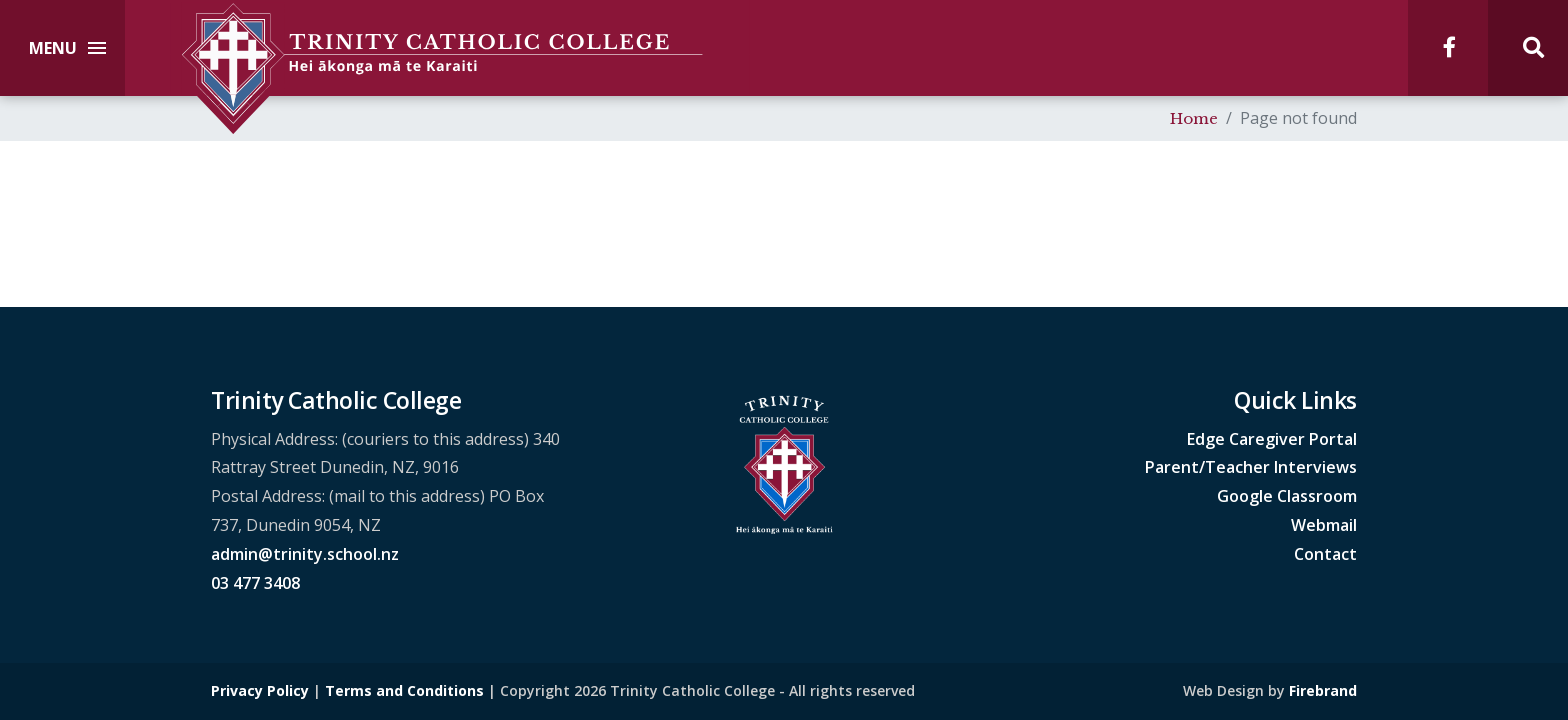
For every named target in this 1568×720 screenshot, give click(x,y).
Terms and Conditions (404, 690)
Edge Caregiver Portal (1272, 439)
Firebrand (1323, 690)
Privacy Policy (260, 690)
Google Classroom (1287, 496)
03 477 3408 (255, 583)
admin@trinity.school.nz (305, 554)
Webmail (1324, 525)
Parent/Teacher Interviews (1251, 467)
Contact (1325, 554)
